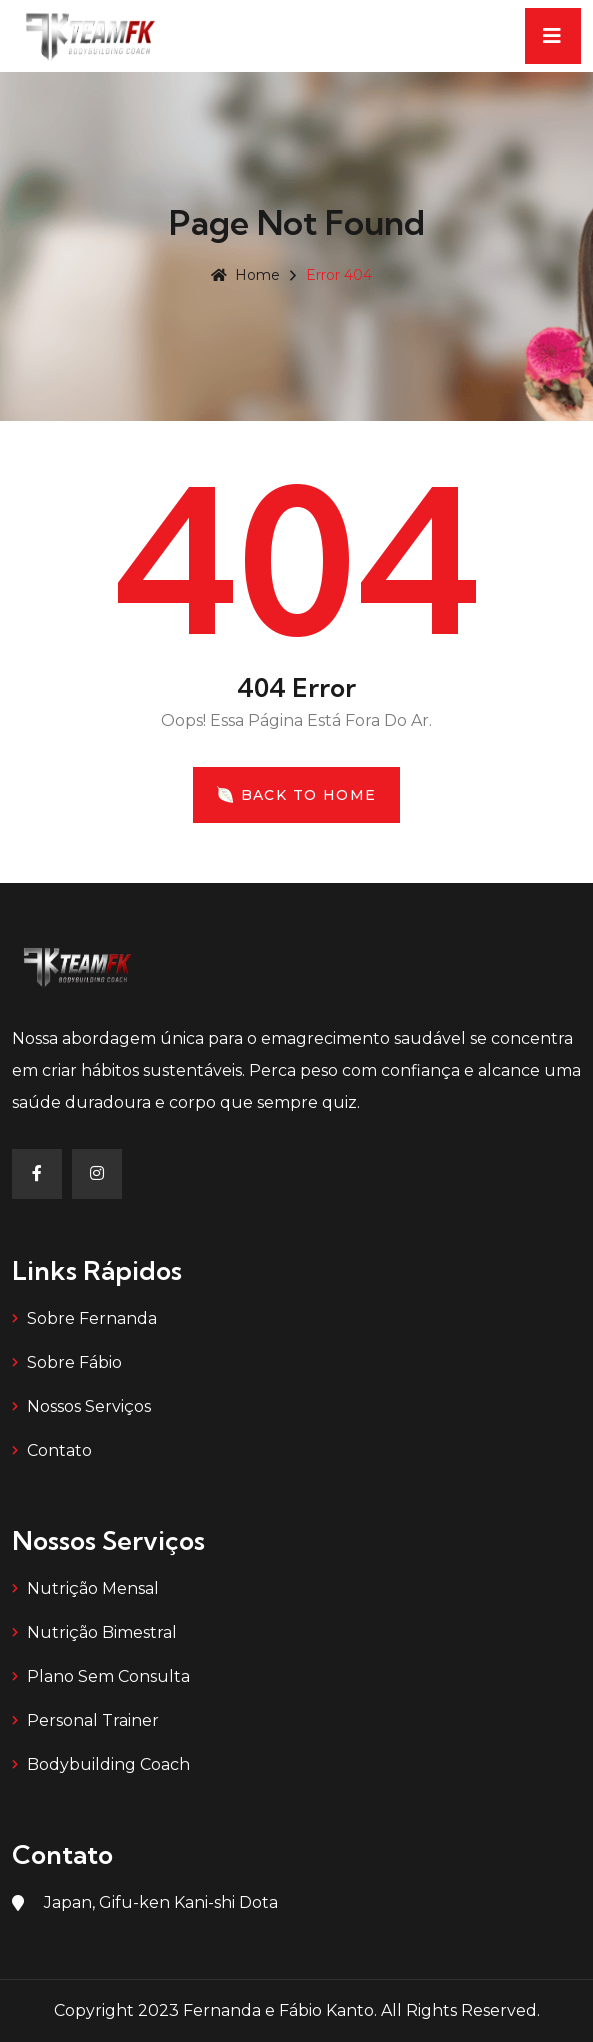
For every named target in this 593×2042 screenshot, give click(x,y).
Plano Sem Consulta (108, 1676)
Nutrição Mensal (93, 1588)
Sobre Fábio (74, 1362)
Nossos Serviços (89, 1406)
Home (245, 275)
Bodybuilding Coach (108, 1764)
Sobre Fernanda (92, 1318)
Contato (59, 1450)
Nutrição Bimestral (102, 1632)
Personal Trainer (93, 1720)
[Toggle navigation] (553, 36)
